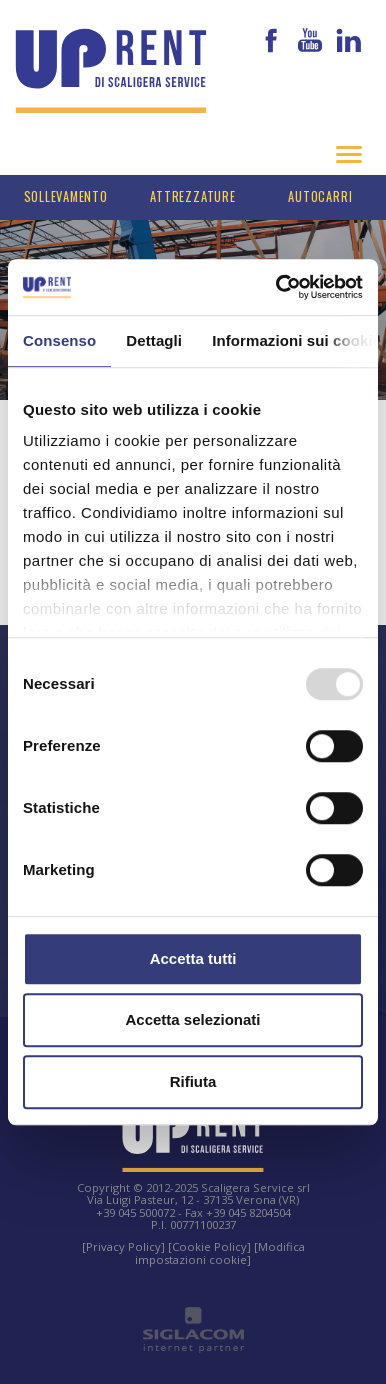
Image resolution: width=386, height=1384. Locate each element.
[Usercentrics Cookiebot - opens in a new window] (277, 287)
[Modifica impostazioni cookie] (220, 1252)
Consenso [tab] (59, 340)
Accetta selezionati (192, 1019)
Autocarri (320, 196)
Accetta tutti (193, 958)
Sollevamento (66, 196)
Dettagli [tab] (154, 340)
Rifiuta (193, 1081)
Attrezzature (192, 196)
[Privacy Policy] (123, 1246)
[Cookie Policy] (209, 1246)
